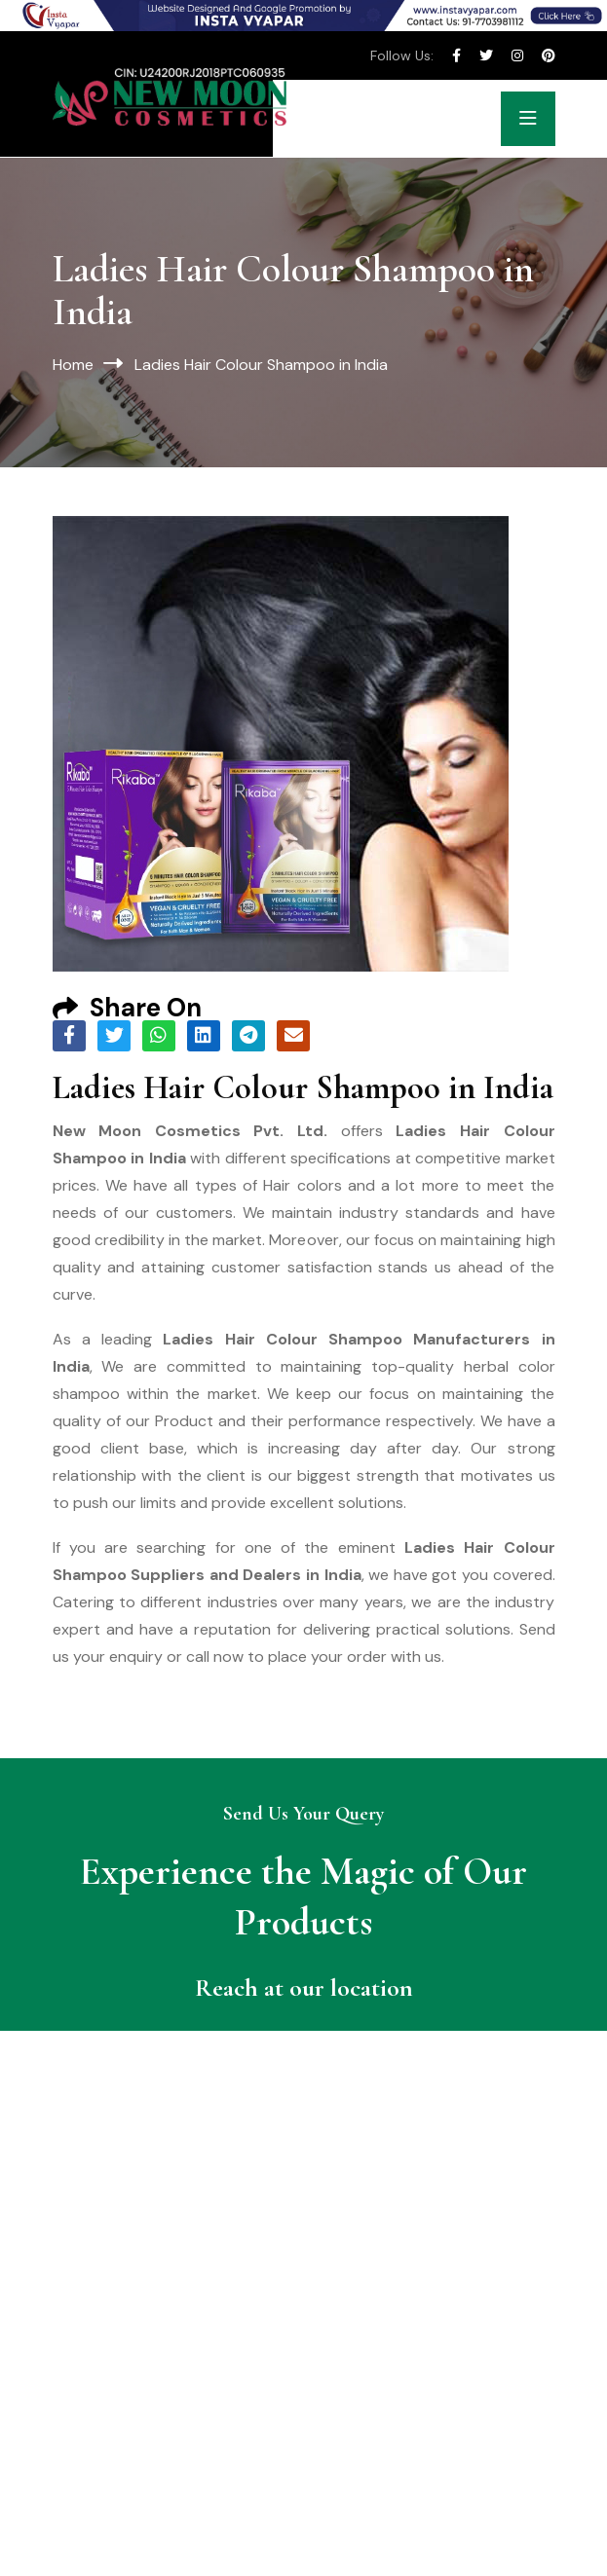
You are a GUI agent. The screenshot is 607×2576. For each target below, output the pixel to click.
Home (73, 364)
